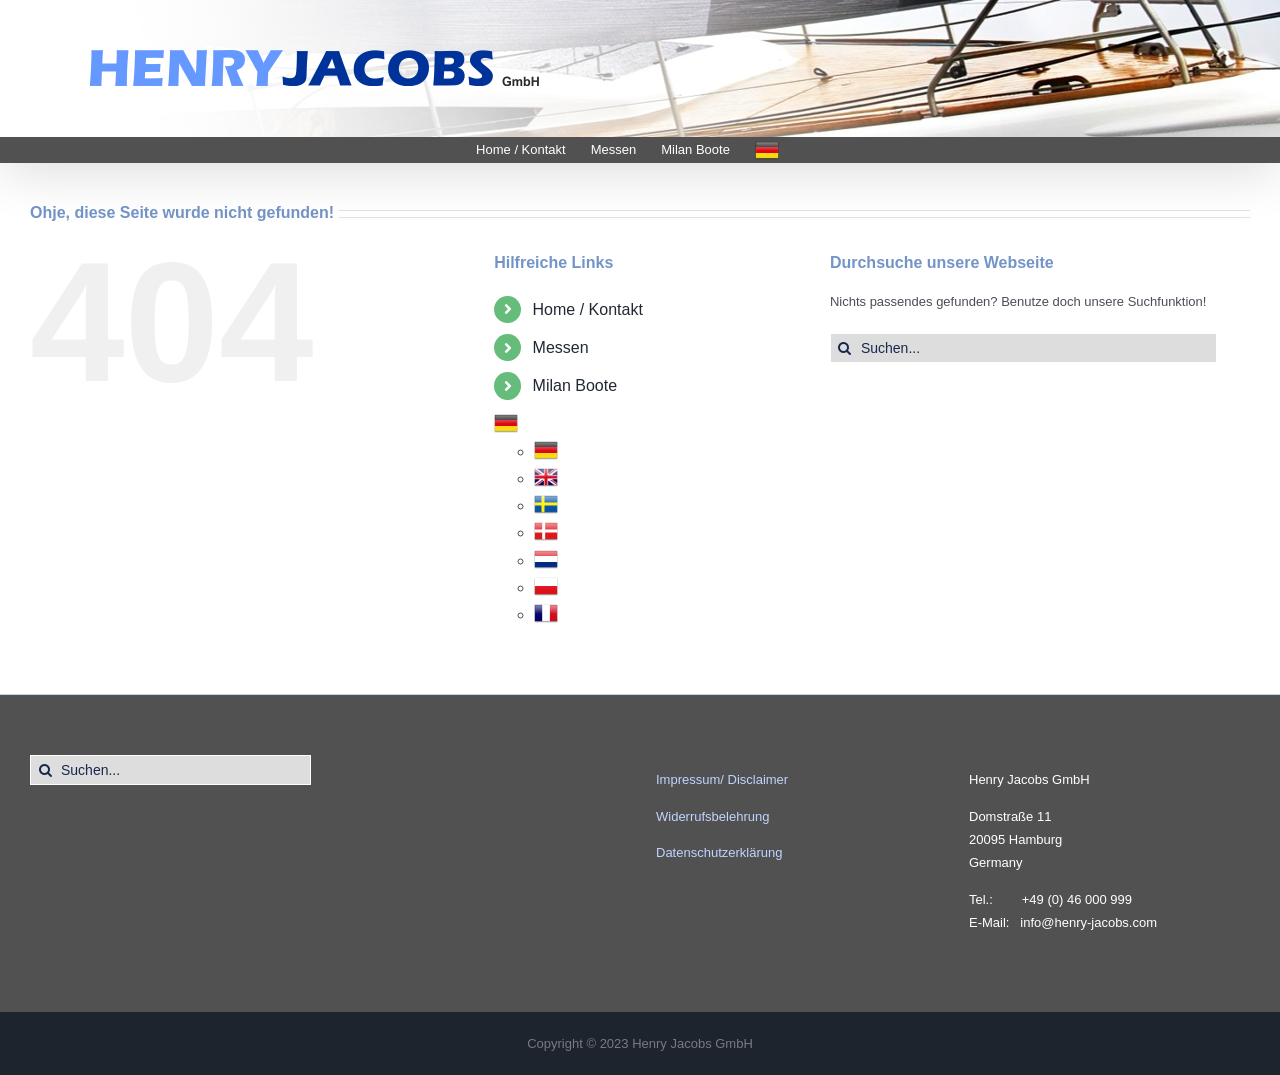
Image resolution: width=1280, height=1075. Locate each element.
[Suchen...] (1023, 348)
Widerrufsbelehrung (712, 816)
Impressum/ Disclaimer (722, 779)
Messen (561, 347)
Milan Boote (575, 385)
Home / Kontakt (588, 309)
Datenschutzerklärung (719, 852)
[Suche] (845, 348)
